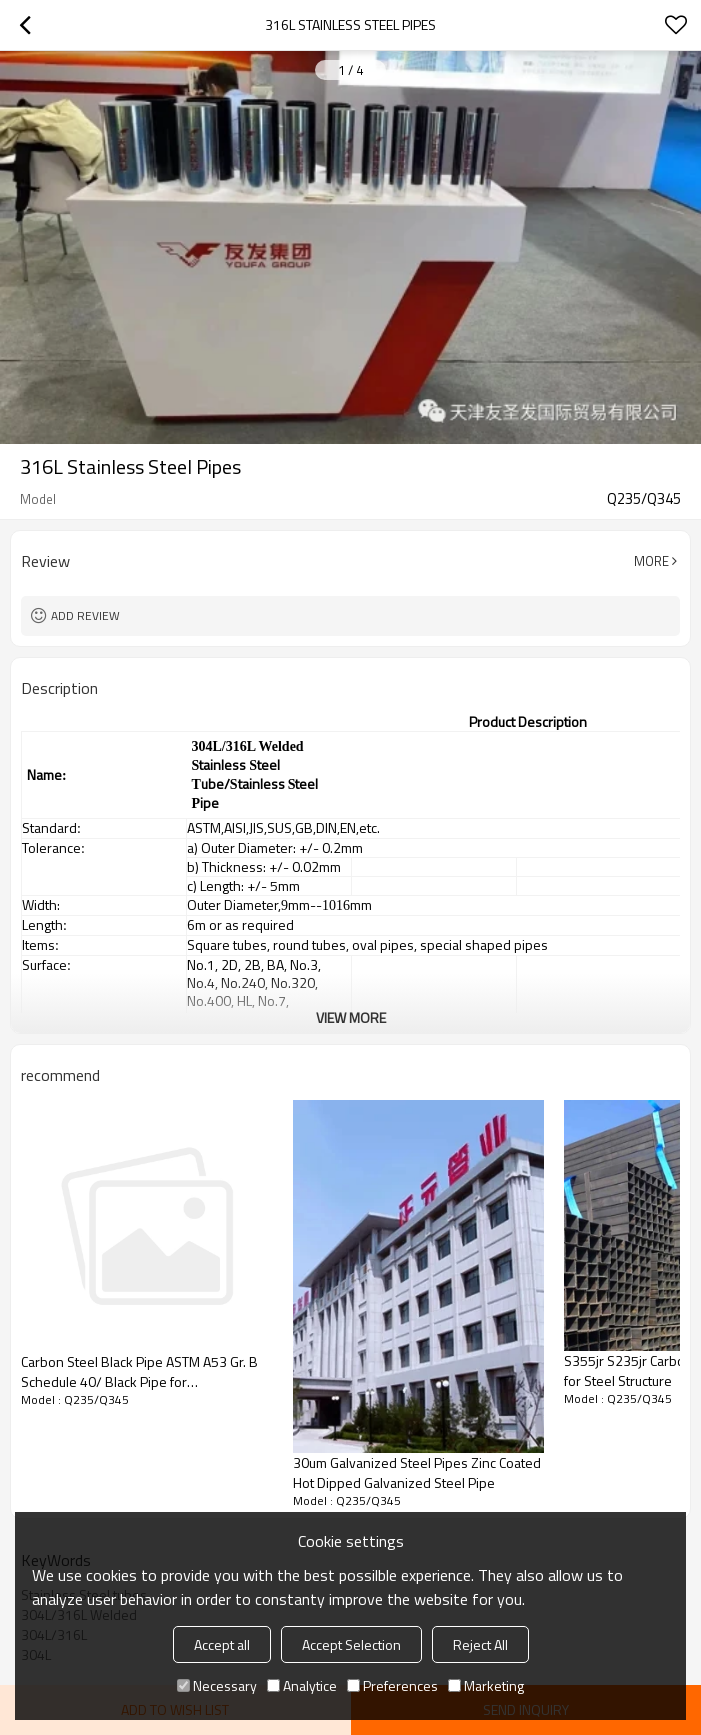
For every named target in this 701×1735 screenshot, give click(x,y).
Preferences (392, 1685)
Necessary (217, 1685)
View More (351, 1017)
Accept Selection (351, 1644)
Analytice (302, 1685)
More (651, 561)
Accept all (222, 1644)
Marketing (486, 1685)
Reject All (480, 1644)
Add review (85, 615)
